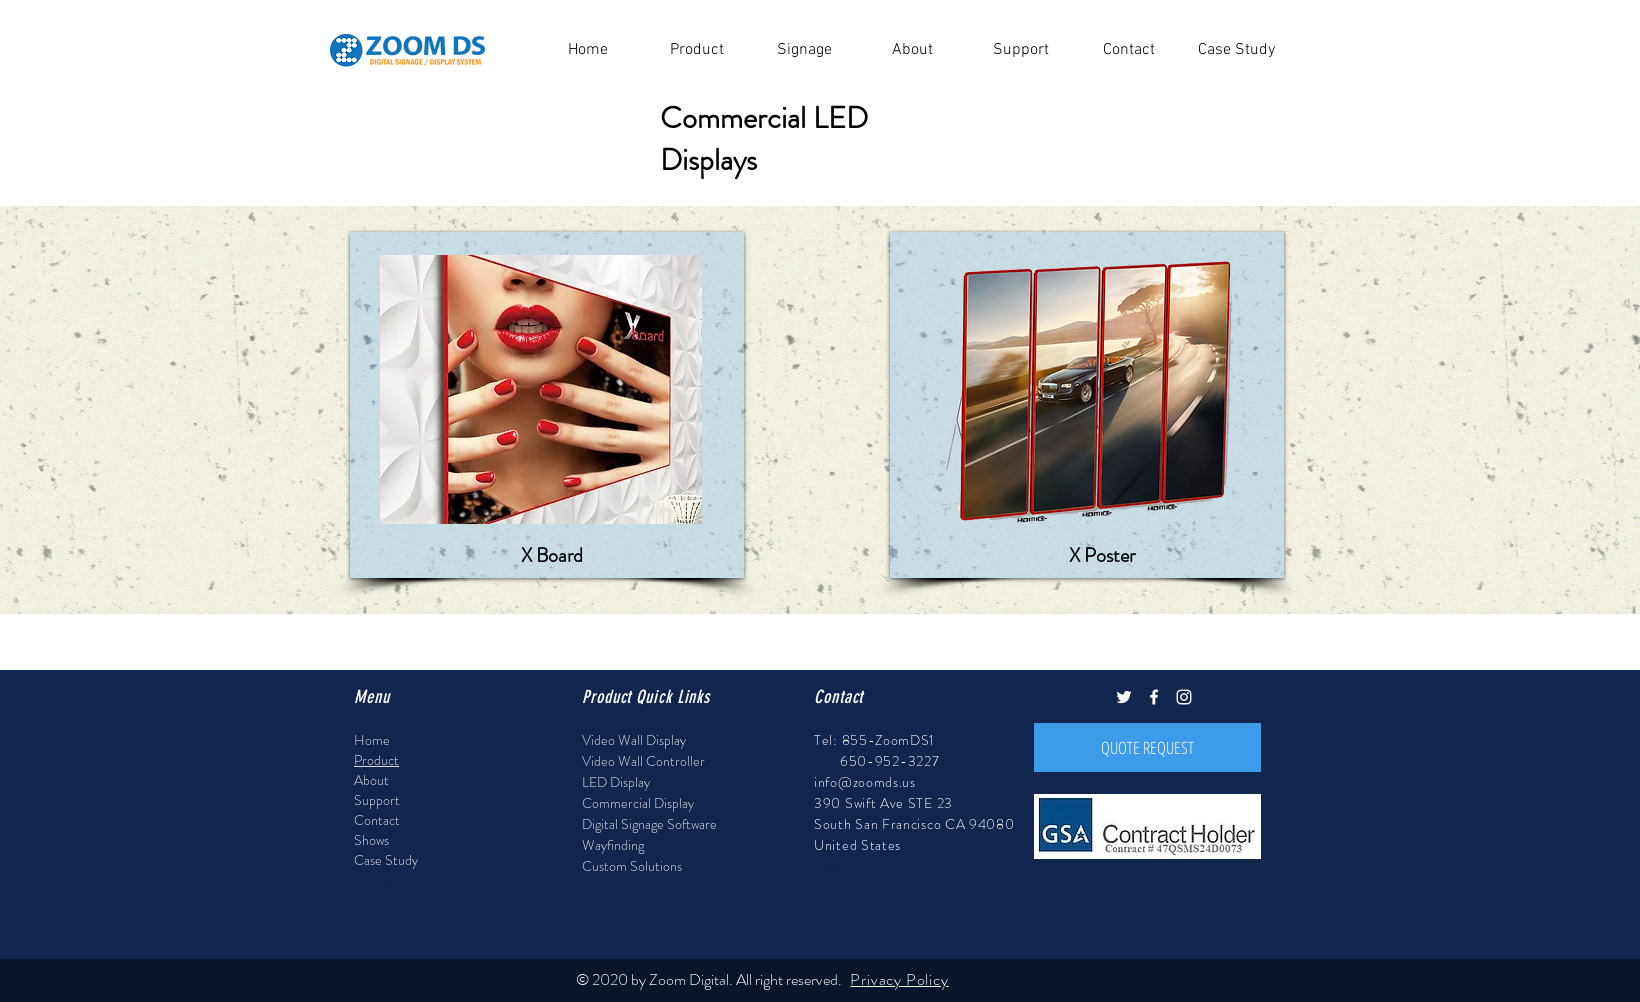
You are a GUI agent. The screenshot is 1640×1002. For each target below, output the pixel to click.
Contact (377, 820)
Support (377, 800)
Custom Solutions (632, 866)
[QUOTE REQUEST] (1147, 747)
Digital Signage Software (649, 824)
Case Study (386, 860)
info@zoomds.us (865, 782)
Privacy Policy (899, 979)
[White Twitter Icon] (1124, 697)
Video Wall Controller (643, 761)
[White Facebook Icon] (1154, 697)
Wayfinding (613, 845)
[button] (696, 50)
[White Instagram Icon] (1184, 697)
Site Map (379, 880)
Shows (371, 840)
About (371, 780)
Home (372, 740)
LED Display (616, 782)
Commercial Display (638, 803)
